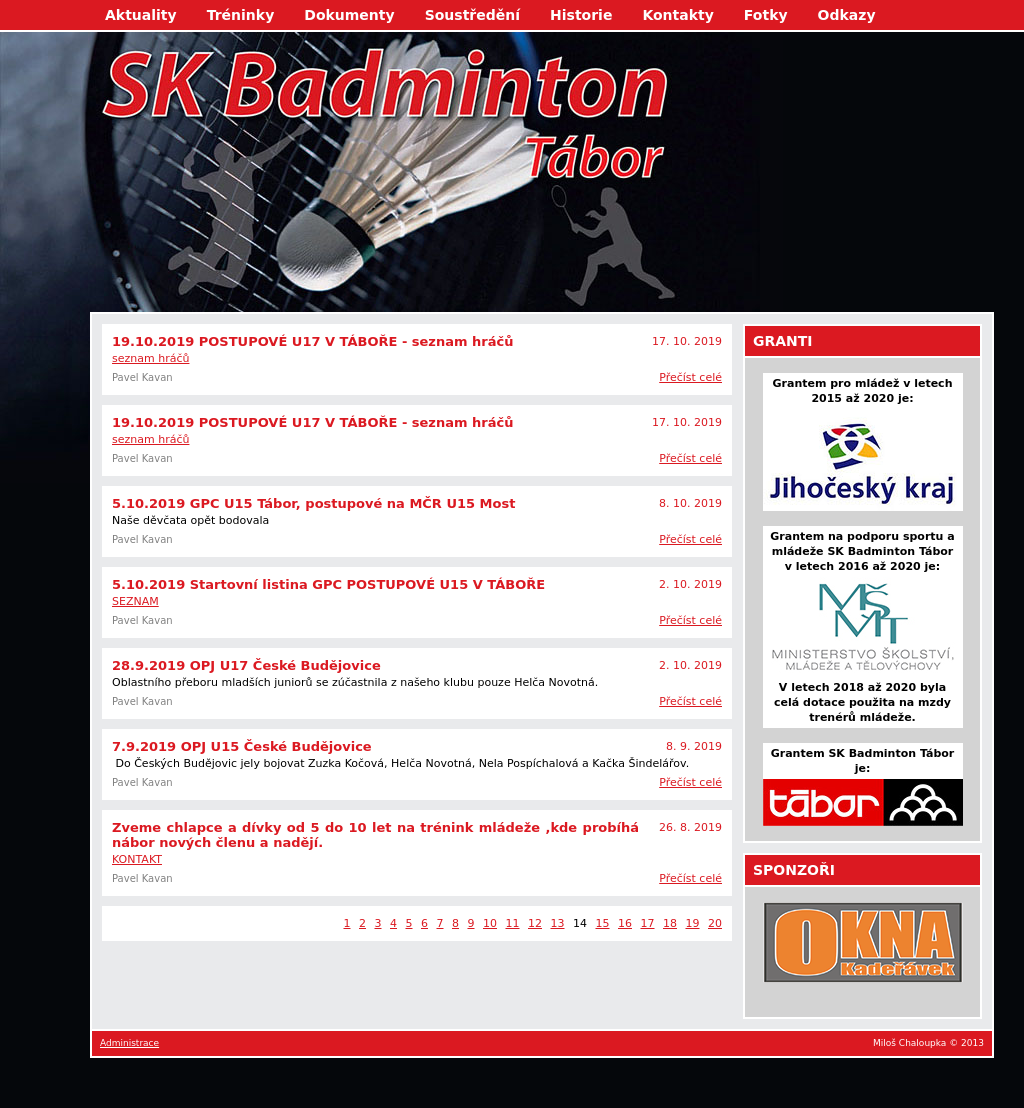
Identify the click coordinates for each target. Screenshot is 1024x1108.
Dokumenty (349, 15)
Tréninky (241, 15)
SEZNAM (135, 601)
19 (693, 923)
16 (625, 923)
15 (603, 923)
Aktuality (141, 15)
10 (490, 923)
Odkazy (847, 15)
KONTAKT (137, 859)
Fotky (766, 15)
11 (513, 923)
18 (670, 923)
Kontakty (677, 15)
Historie (581, 15)
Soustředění (472, 15)
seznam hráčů (150, 358)
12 (535, 923)
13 (558, 923)
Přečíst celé (690, 377)
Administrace (129, 1043)
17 (648, 923)
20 (715, 923)
